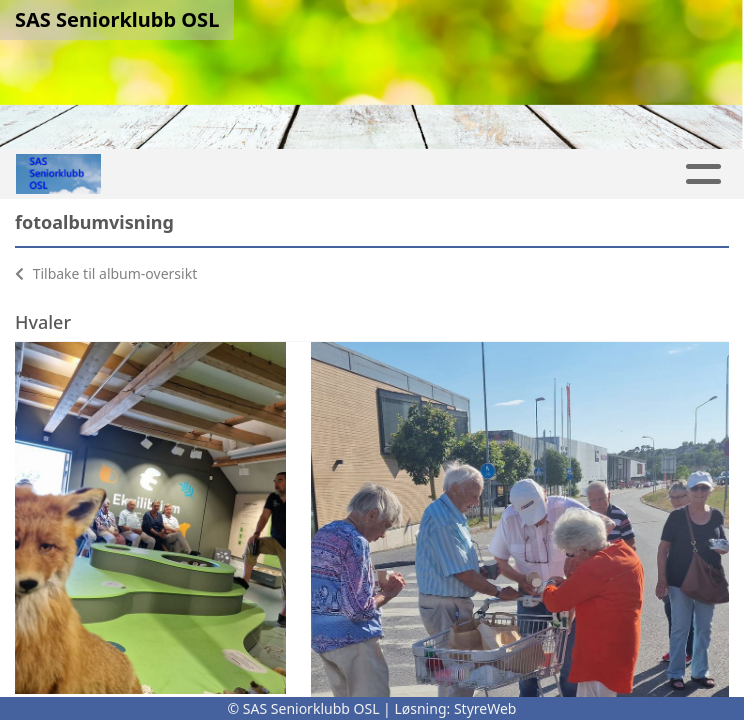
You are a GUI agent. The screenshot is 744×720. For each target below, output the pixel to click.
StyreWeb (485, 708)
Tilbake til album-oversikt (106, 273)
